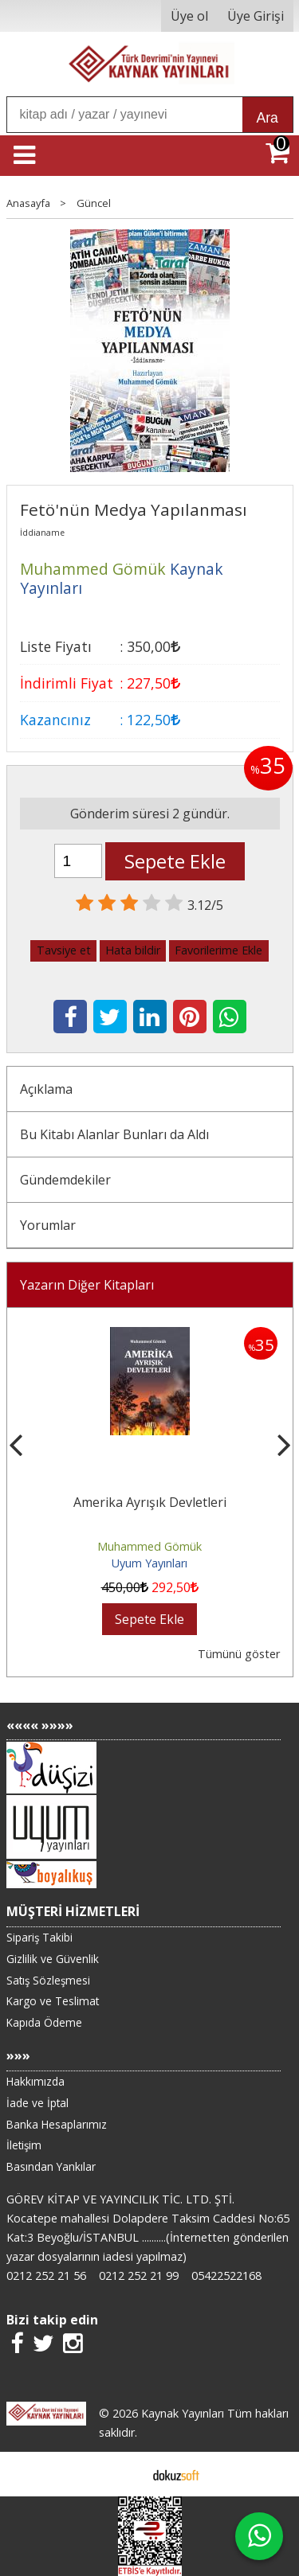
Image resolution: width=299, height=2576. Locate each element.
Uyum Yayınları (149, 1563)
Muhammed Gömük (149, 1546)
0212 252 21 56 (46, 2275)
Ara (267, 118)
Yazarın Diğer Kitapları (87, 1285)
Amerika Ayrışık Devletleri (149, 1502)
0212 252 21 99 (139, 2275)
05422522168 (226, 2275)
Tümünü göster (239, 1653)
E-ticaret (124, 2474)
